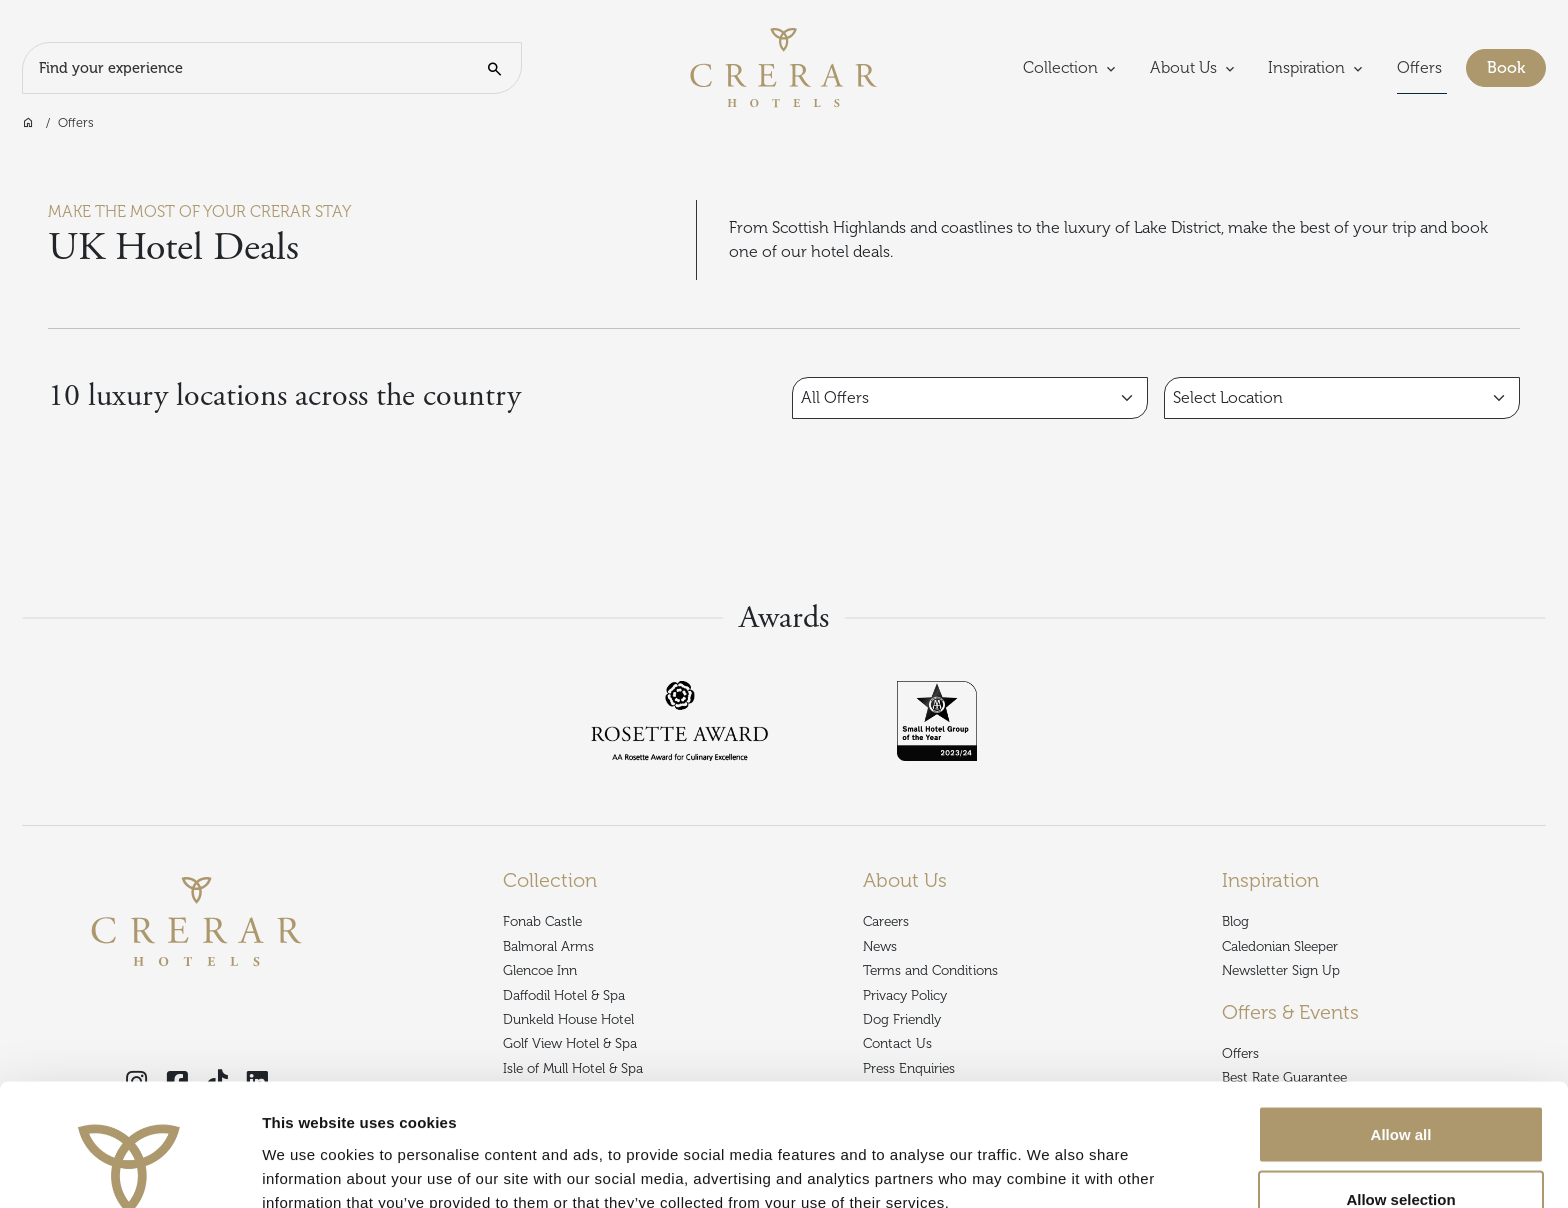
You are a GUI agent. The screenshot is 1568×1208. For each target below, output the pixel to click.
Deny (1401, 1154)
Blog (1235, 921)
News (880, 946)
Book (1516, 66)
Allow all (1401, 1023)
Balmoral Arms (548, 946)
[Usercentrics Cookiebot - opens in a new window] (129, 1169)
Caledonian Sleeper (1280, 946)
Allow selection (1400, 1089)
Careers (886, 921)
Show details (1049, 1156)
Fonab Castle (542, 921)
